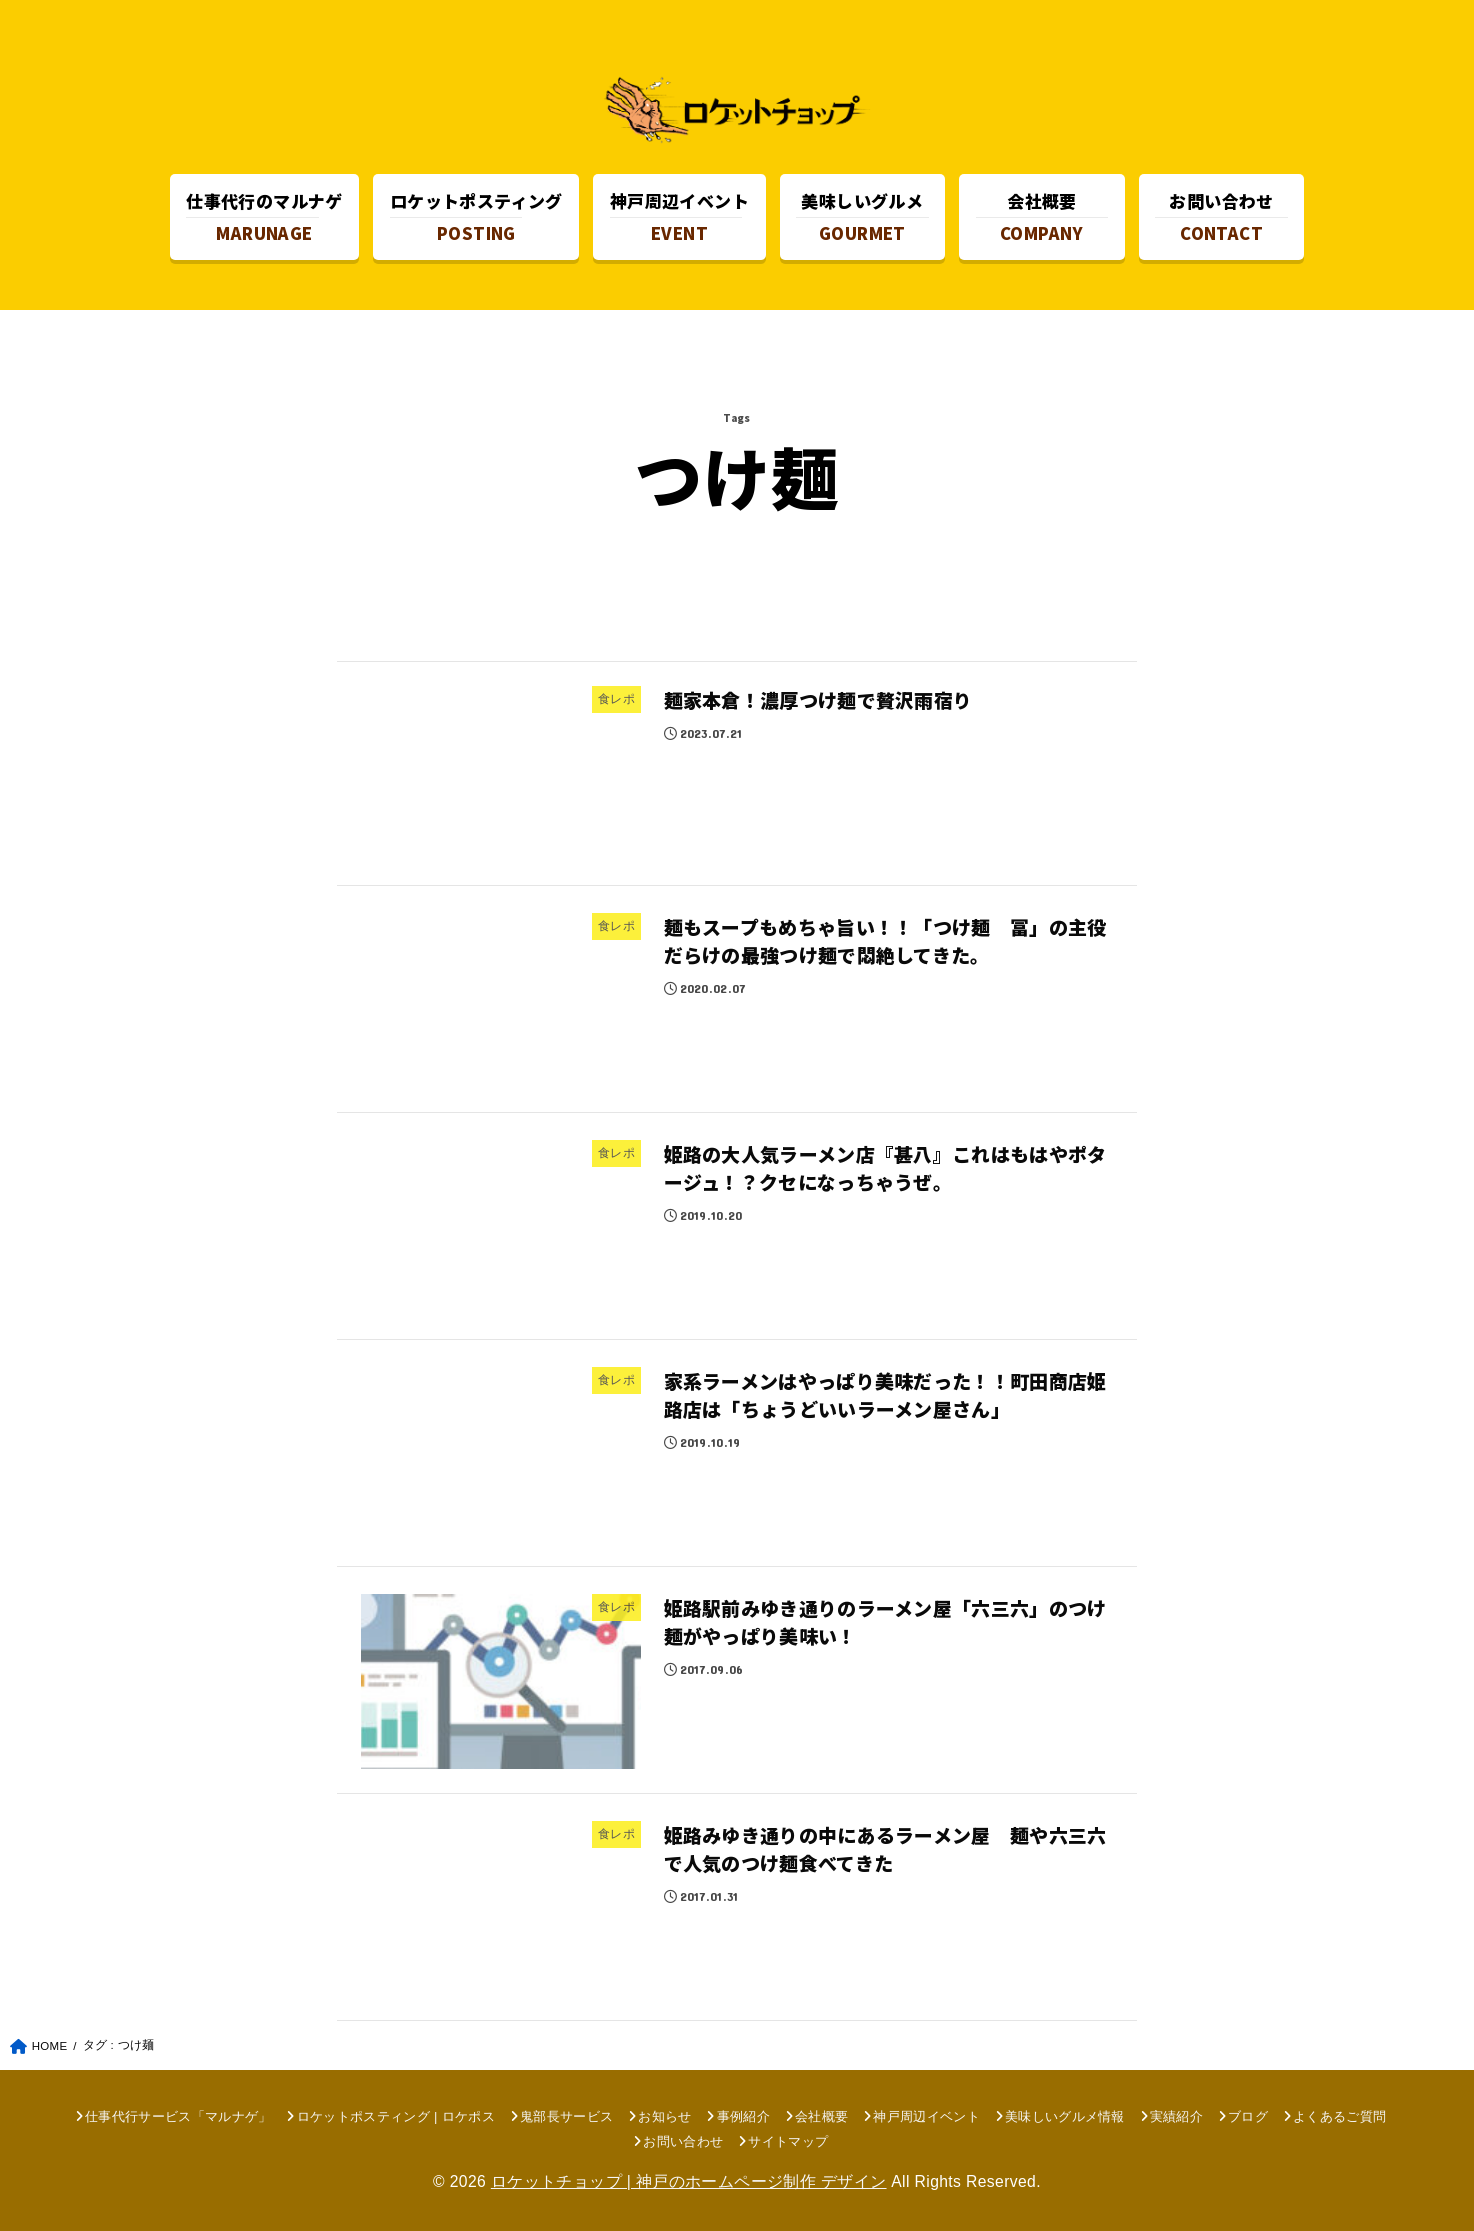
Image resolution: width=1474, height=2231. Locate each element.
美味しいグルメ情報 (1065, 2116)
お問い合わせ (683, 2141)
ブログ (1248, 2116)
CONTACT (1221, 216)
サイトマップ (788, 2141)
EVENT (679, 216)
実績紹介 (1176, 2116)
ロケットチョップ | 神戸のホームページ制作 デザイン (689, 2181)
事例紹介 (743, 2116)
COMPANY (1042, 216)
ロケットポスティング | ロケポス (396, 2116)
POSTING (476, 216)
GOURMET (862, 216)
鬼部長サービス (566, 2116)
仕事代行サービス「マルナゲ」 (178, 2116)
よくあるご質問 (1339, 2116)
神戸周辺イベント (926, 2116)
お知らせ (664, 2116)
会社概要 (821, 2116)
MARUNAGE (264, 216)
